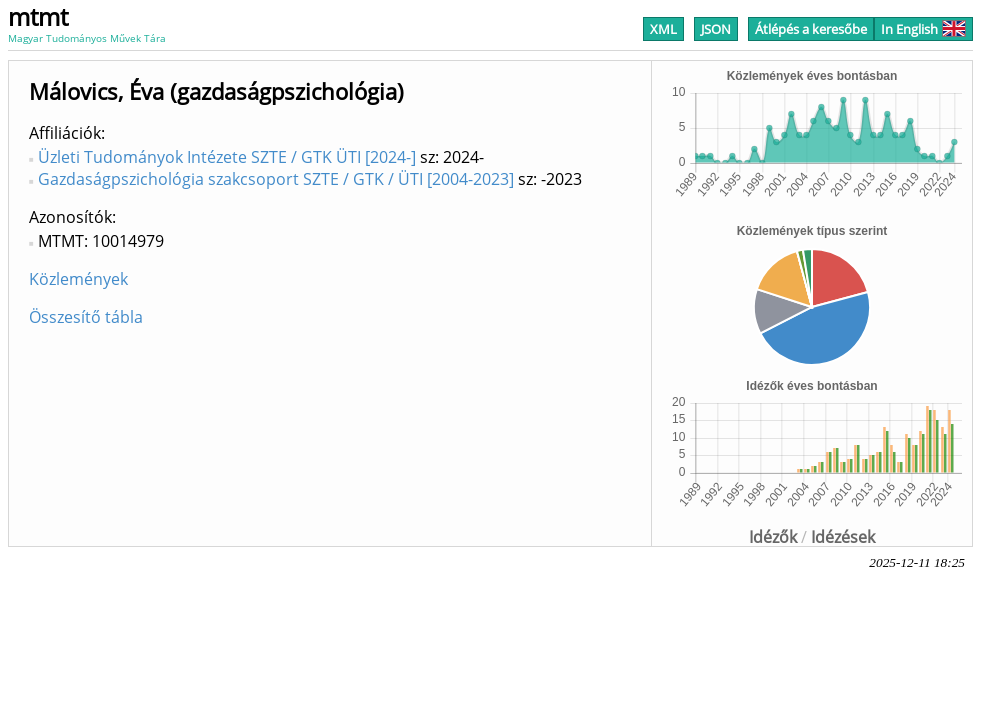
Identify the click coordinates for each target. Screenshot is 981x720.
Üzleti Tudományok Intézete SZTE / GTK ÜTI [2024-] (227, 157)
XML (663, 29)
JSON (716, 29)
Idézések (843, 537)
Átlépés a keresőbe (811, 29)
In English (923, 29)
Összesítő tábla (86, 317)
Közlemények (78, 279)
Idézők (773, 537)
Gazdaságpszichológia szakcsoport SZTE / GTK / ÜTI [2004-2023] (276, 179)
